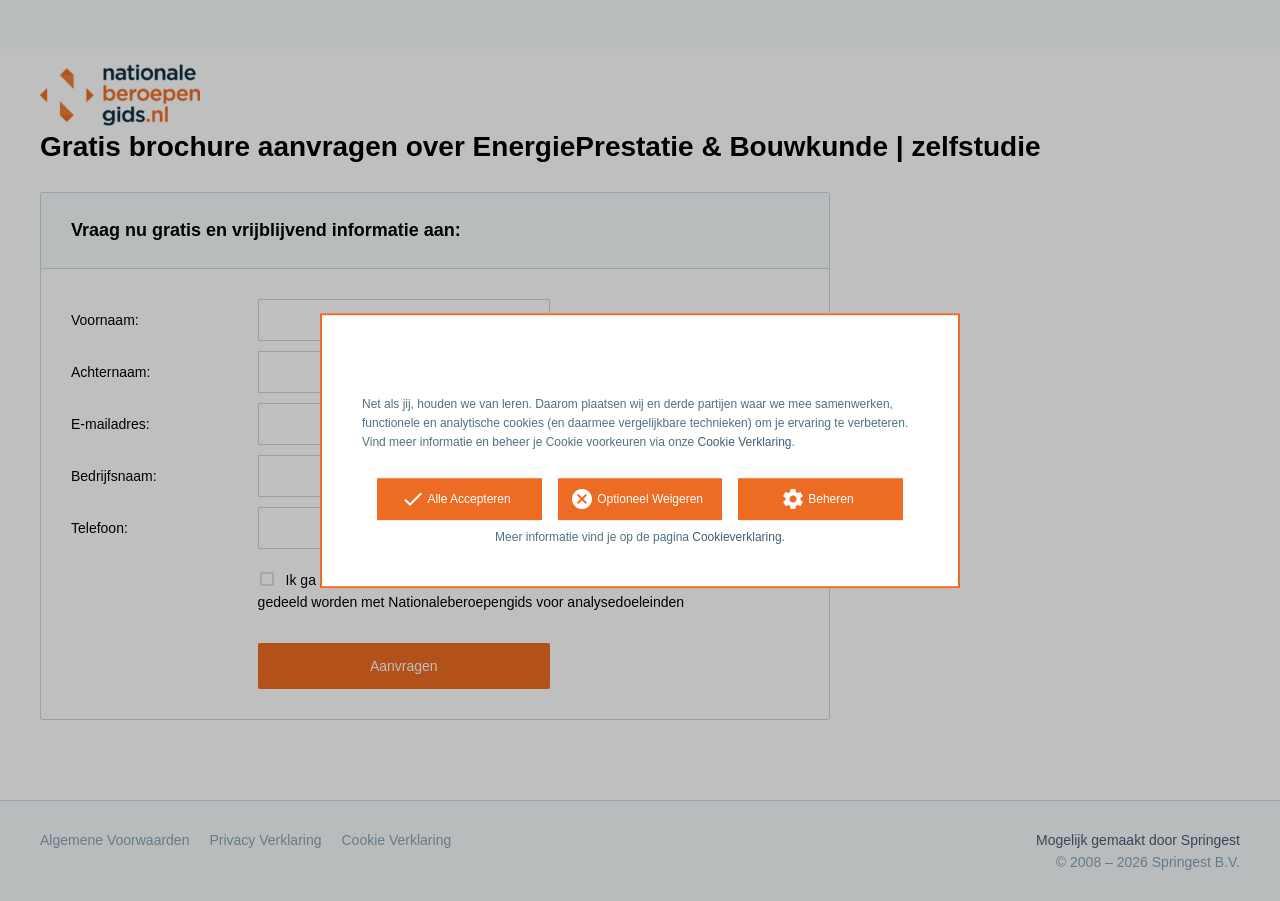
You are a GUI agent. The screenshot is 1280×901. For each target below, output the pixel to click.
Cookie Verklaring (745, 442)
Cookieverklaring (736, 538)
